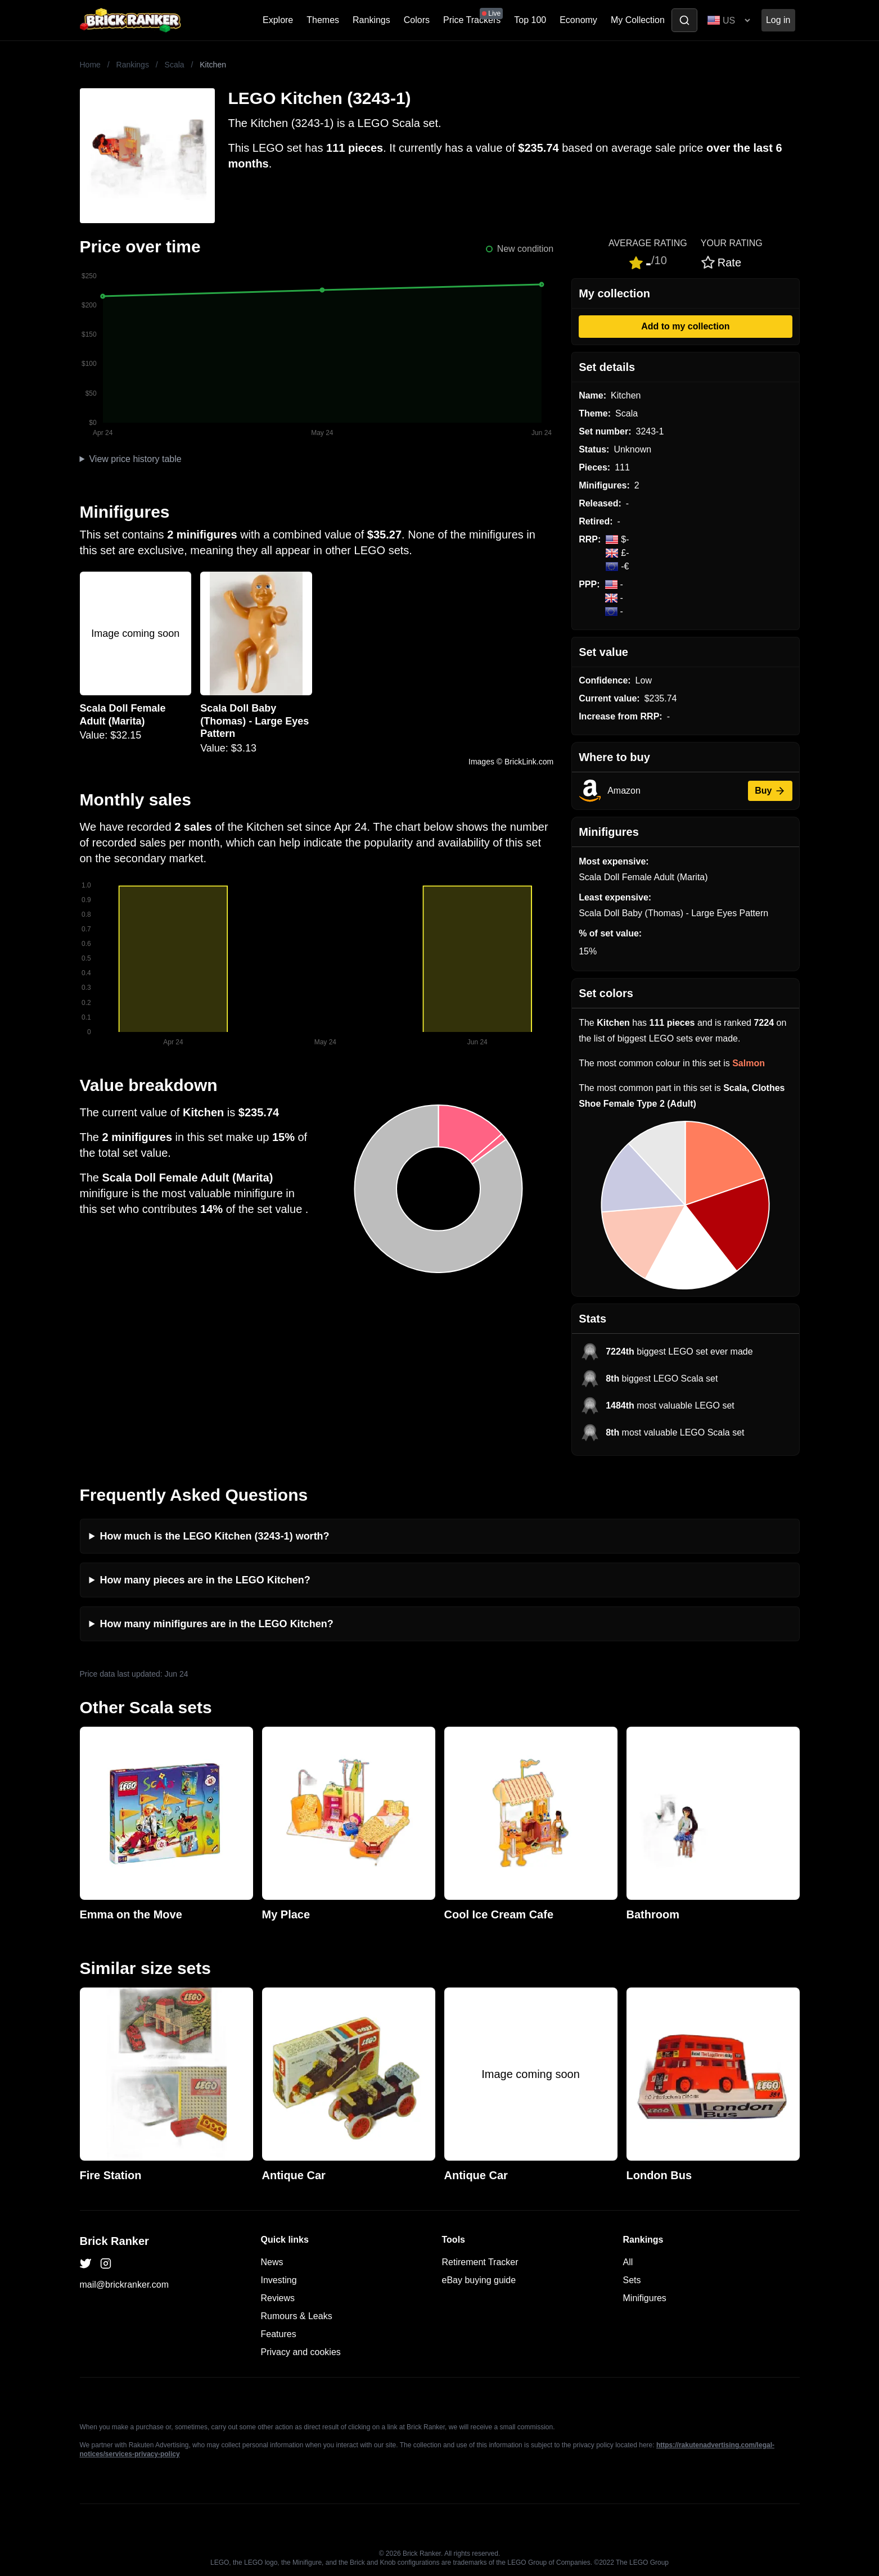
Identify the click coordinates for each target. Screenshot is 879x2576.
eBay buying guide (479, 2280)
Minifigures (644, 2298)
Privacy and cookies (301, 2352)
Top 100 (530, 20)
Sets (632, 2280)
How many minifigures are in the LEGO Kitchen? (216, 1623)
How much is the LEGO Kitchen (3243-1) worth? (215, 1536)
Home (90, 64)
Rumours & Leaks (296, 2316)
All (628, 2262)
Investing (279, 2280)
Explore (278, 20)
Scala (174, 64)
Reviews (278, 2298)
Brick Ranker (114, 2241)
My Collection (638, 20)
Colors (417, 20)
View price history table (135, 459)
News (272, 2262)
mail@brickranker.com (124, 2284)
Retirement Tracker (480, 2262)
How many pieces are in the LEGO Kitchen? (205, 1580)
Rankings (371, 20)
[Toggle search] (684, 20)
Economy (578, 20)
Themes (322, 20)
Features (278, 2334)
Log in (778, 20)
